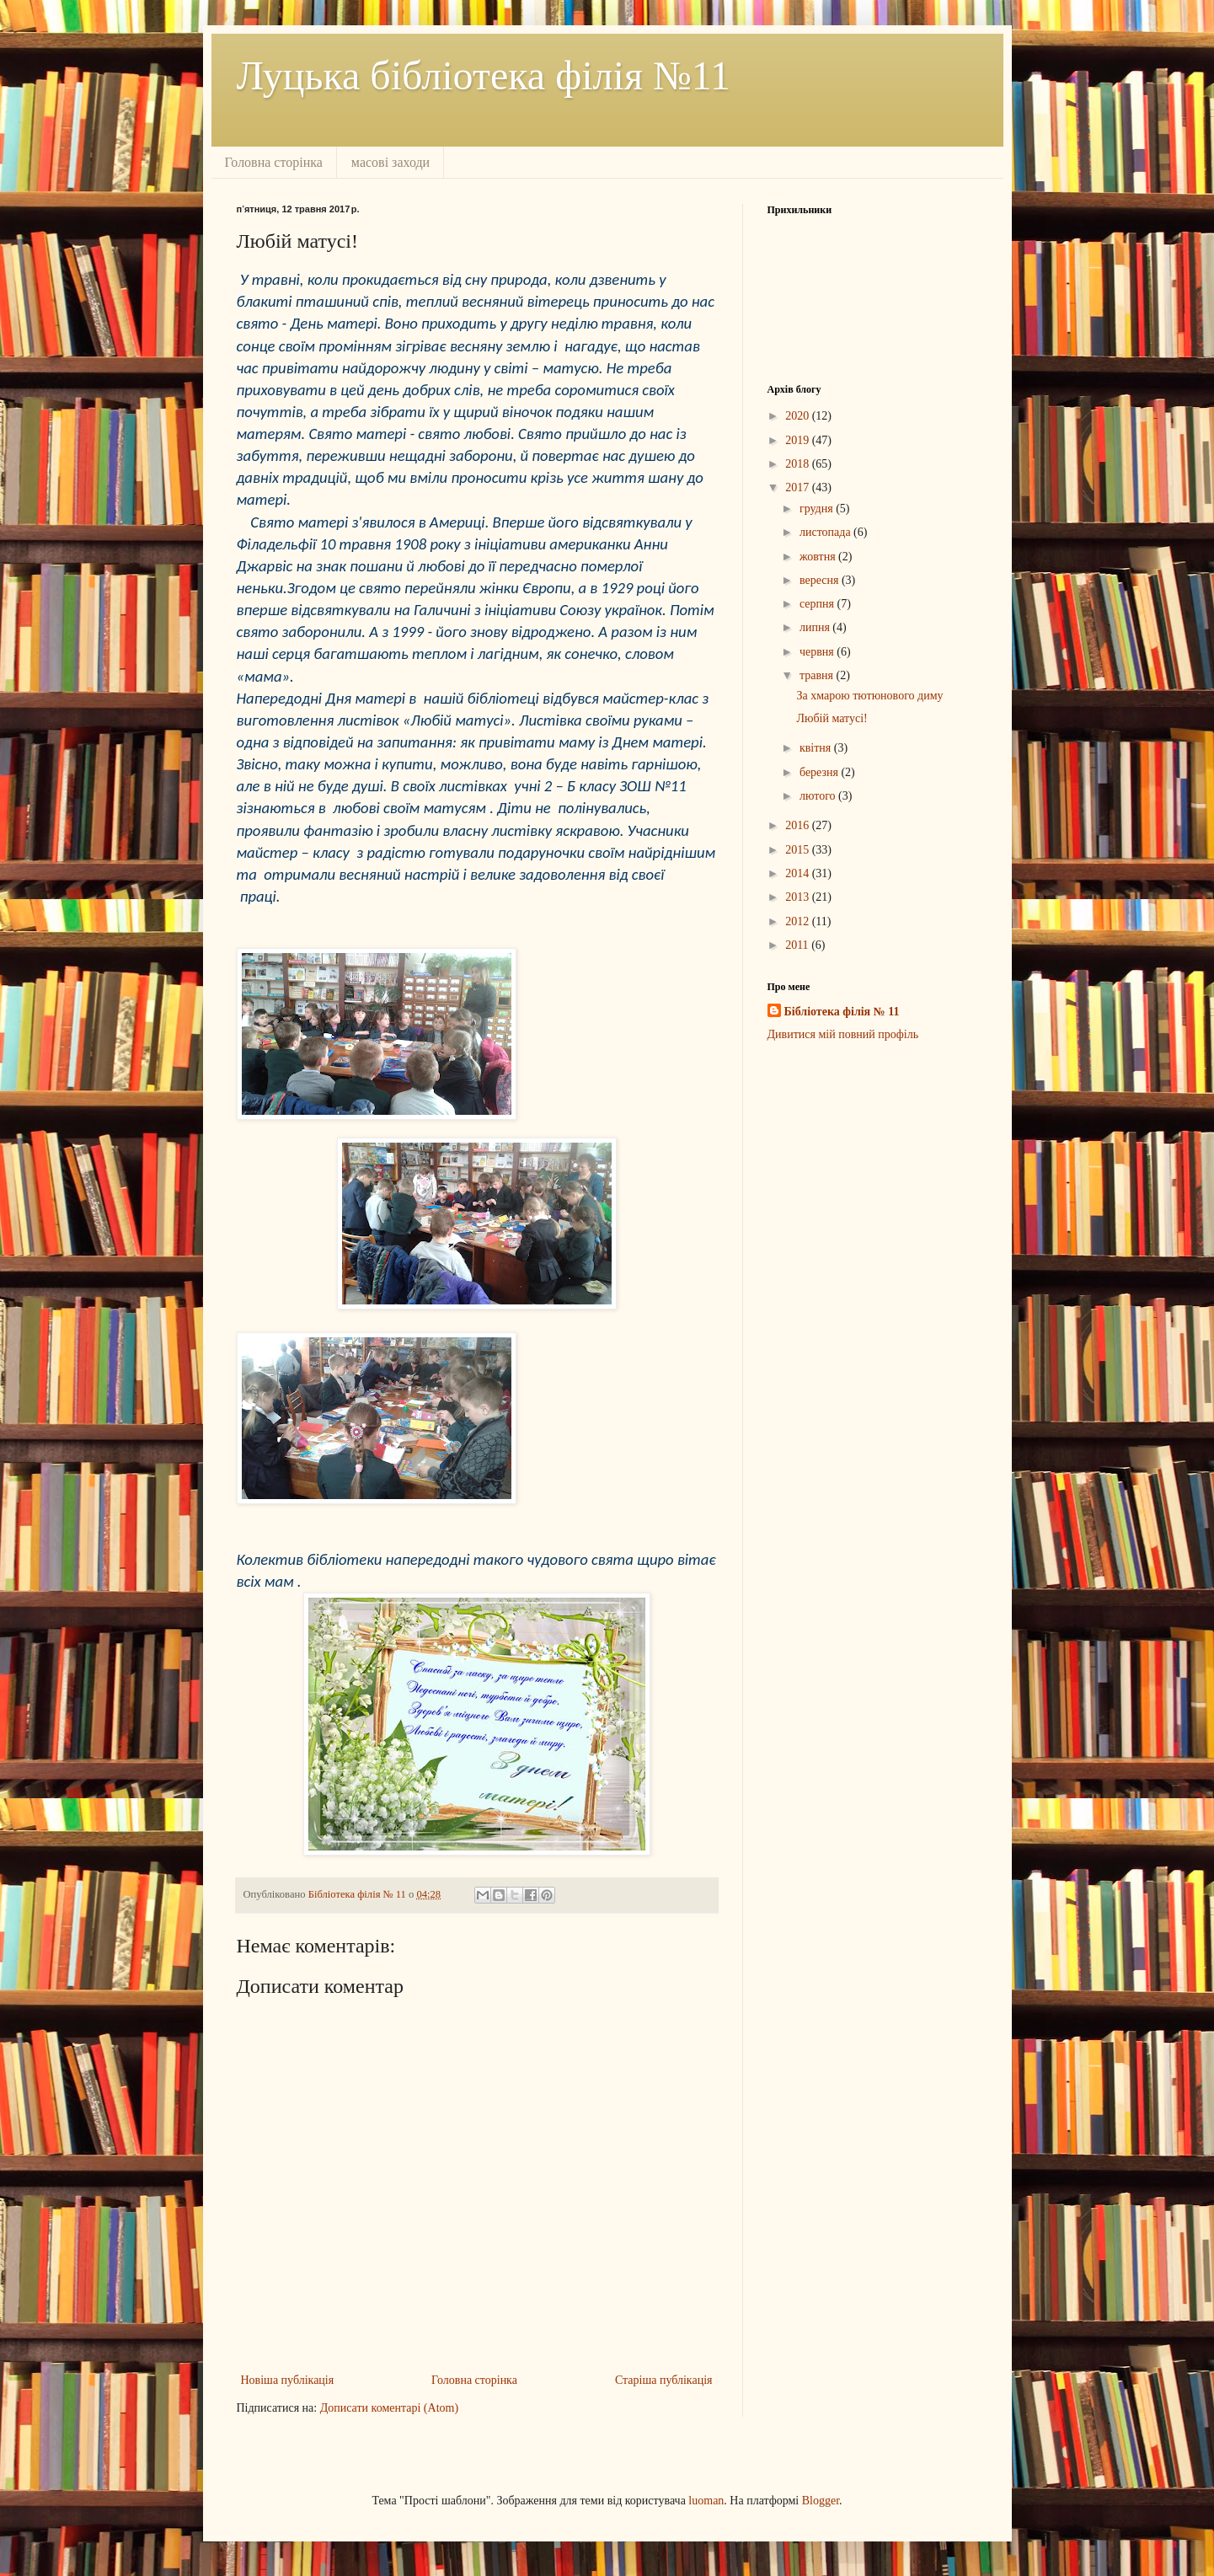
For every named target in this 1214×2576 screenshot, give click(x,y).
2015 (798, 849)
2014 (798, 873)
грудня (818, 508)
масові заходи (390, 162)
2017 (798, 487)
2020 (798, 416)
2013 (798, 897)
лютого (819, 796)
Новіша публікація (287, 2380)
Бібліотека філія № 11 (842, 1011)
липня (816, 627)
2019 (798, 440)
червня (818, 651)
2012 (798, 921)
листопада (826, 532)
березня (821, 772)
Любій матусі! (831, 718)
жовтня (819, 556)
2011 (798, 945)
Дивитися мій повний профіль (843, 1034)
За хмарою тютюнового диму (869, 695)
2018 (798, 464)
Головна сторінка (274, 162)
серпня (818, 603)
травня (818, 675)
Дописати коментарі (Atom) (389, 2408)
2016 (798, 825)
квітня (817, 748)
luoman (706, 2500)
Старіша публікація (664, 2380)
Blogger (820, 2500)
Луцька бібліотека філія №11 (483, 75)
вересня (821, 580)
